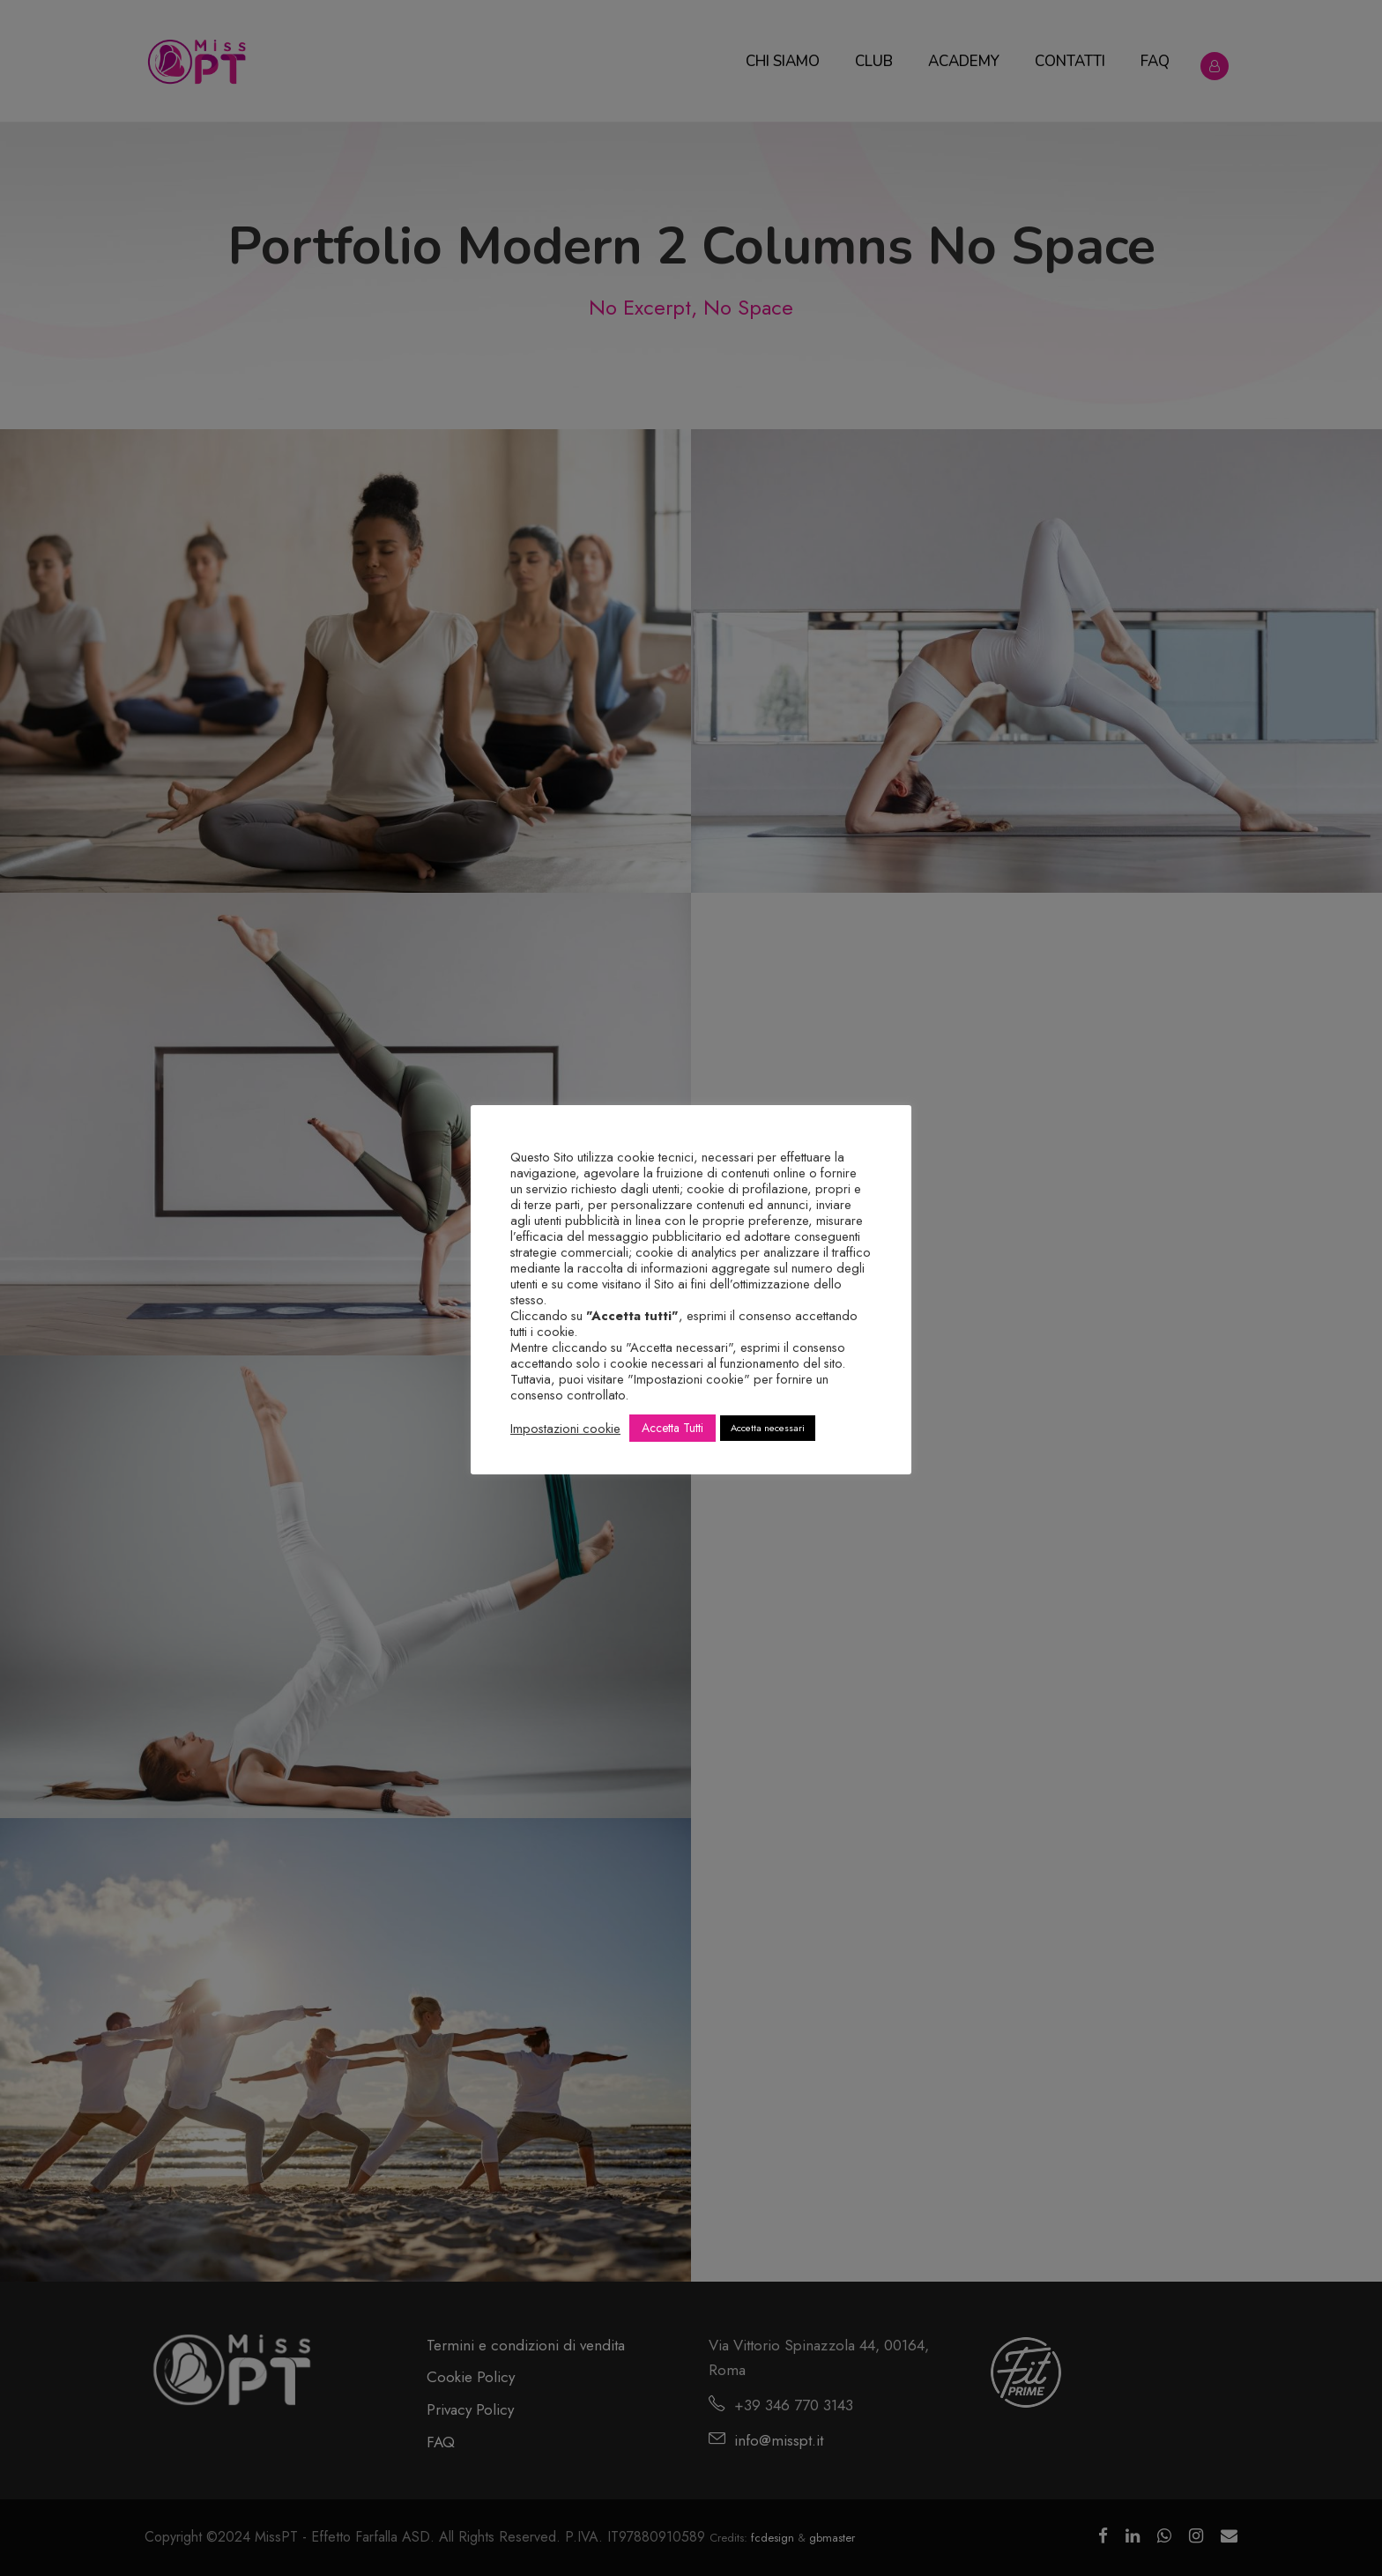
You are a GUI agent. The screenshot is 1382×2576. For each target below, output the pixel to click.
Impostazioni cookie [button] (565, 1428)
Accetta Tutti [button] (672, 1427)
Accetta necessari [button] (768, 1428)
